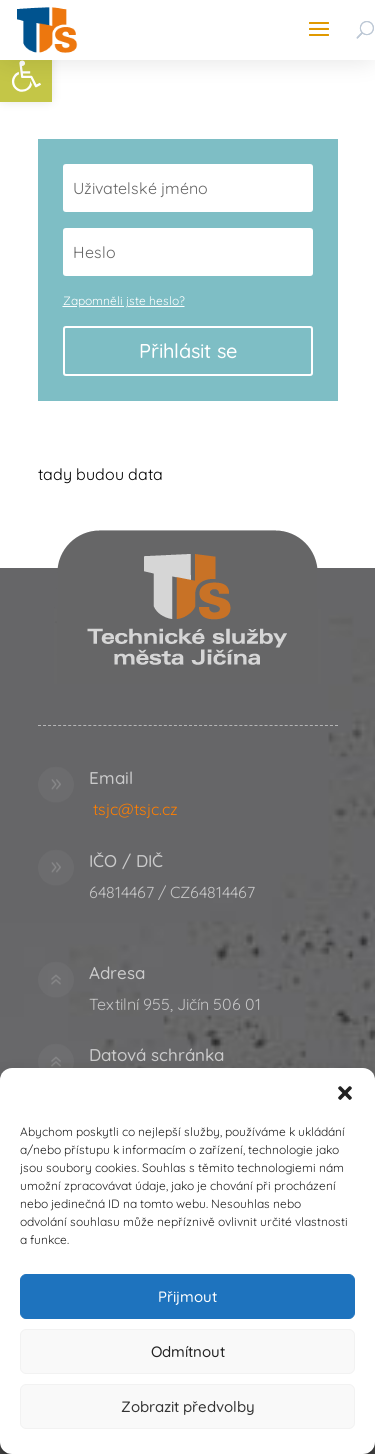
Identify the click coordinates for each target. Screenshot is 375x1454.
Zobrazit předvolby (188, 1406)
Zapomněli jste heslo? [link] (124, 300)
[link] (26, 76)
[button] (345, 1093)
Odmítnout (188, 1351)
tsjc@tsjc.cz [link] (135, 809)
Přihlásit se (188, 350)
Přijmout (187, 1296)
